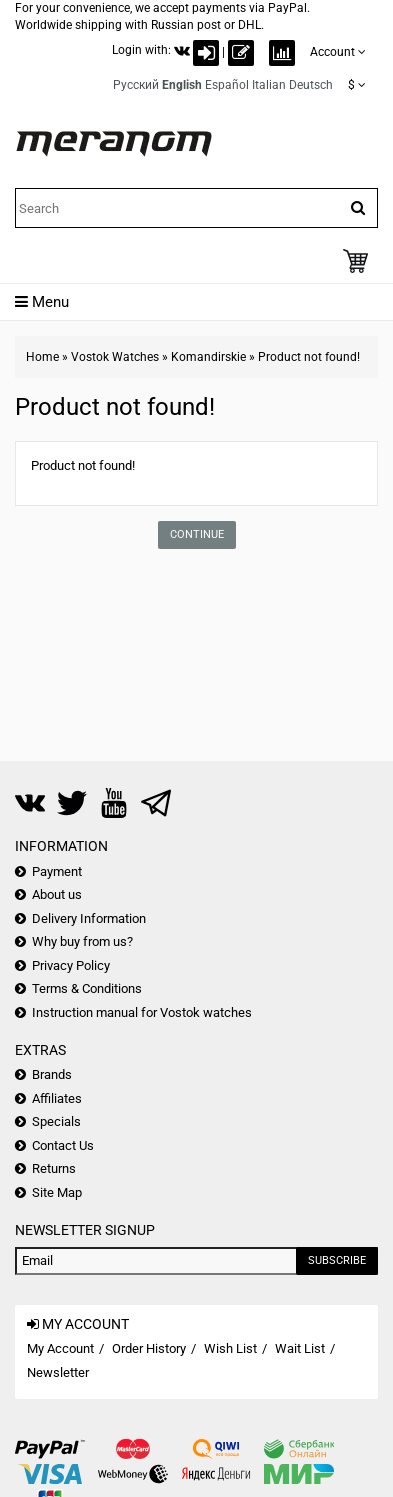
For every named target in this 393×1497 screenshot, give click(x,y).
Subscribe (337, 1260)
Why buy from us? (82, 941)
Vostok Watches (115, 357)
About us (57, 894)
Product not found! (309, 357)
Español (227, 85)
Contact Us (63, 1145)
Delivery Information (89, 918)
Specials (56, 1121)
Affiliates (57, 1098)
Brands (52, 1074)
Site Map (57, 1192)
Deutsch (311, 85)
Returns (54, 1168)
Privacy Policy (71, 965)
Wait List (300, 1348)
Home (42, 357)
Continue (197, 534)
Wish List (230, 1348)
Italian (269, 85)
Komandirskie (208, 357)
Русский (136, 85)
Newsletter (58, 1372)
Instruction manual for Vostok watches (142, 1012)
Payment (57, 871)
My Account (60, 1348)
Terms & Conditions (87, 988)
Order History (149, 1348)
